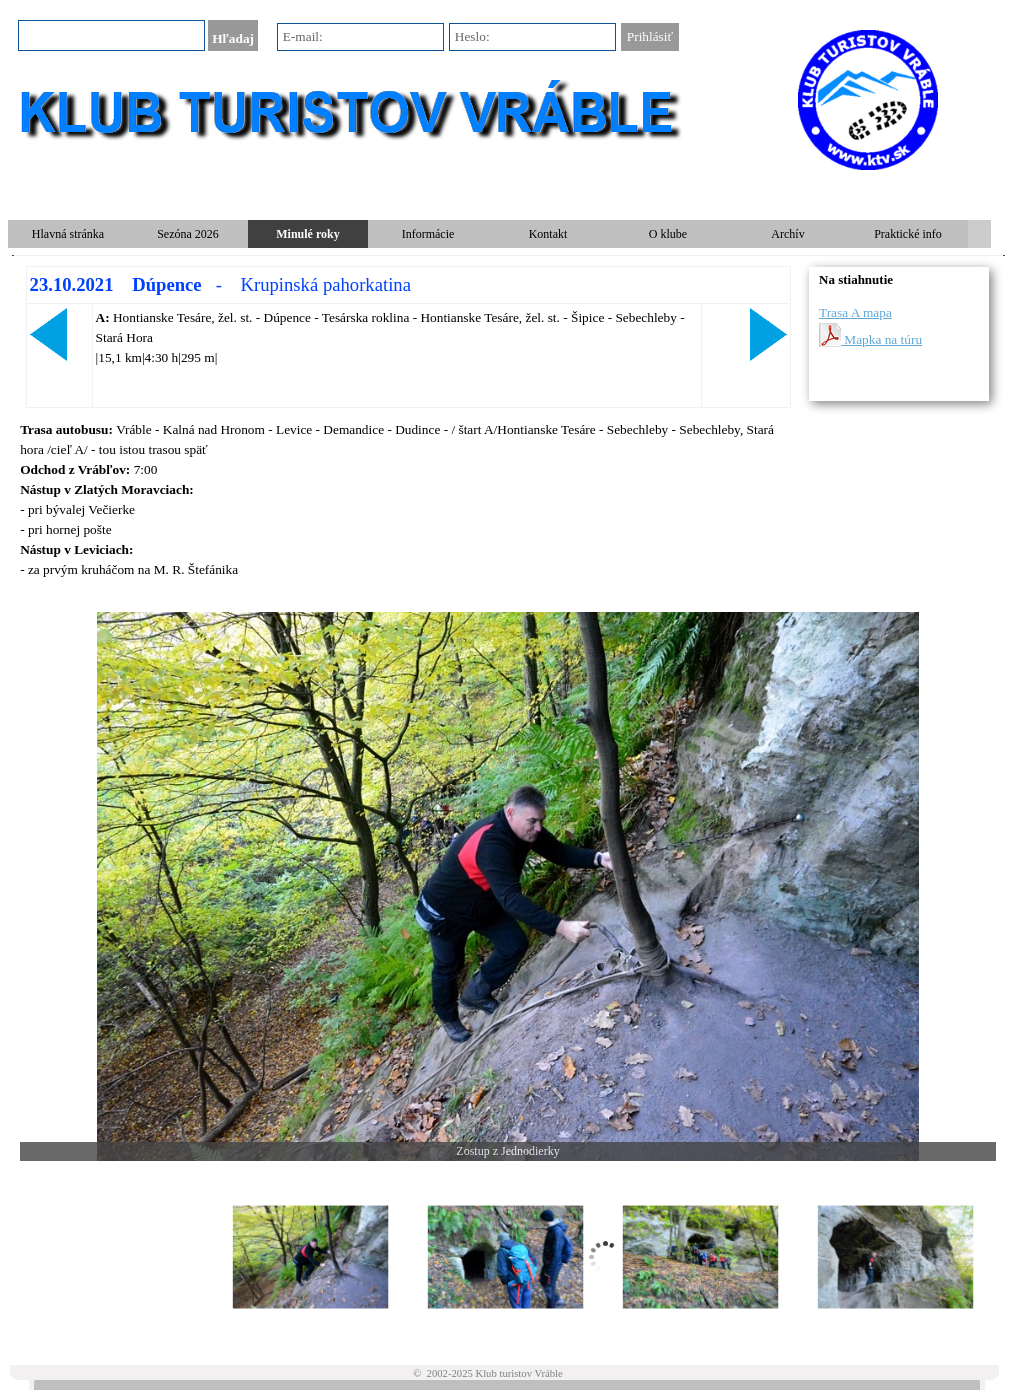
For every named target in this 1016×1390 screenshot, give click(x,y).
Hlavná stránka (68, 234)
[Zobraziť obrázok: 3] (700, 1257)
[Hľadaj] (111, 35)
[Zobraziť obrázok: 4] (895, 1257)
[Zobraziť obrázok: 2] (505, 1257)
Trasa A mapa (855, 312)
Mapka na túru (870, 335)
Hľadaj (233, 38)
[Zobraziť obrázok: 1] (310, 1257)
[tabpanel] (408, 337)
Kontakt (548, 234)
